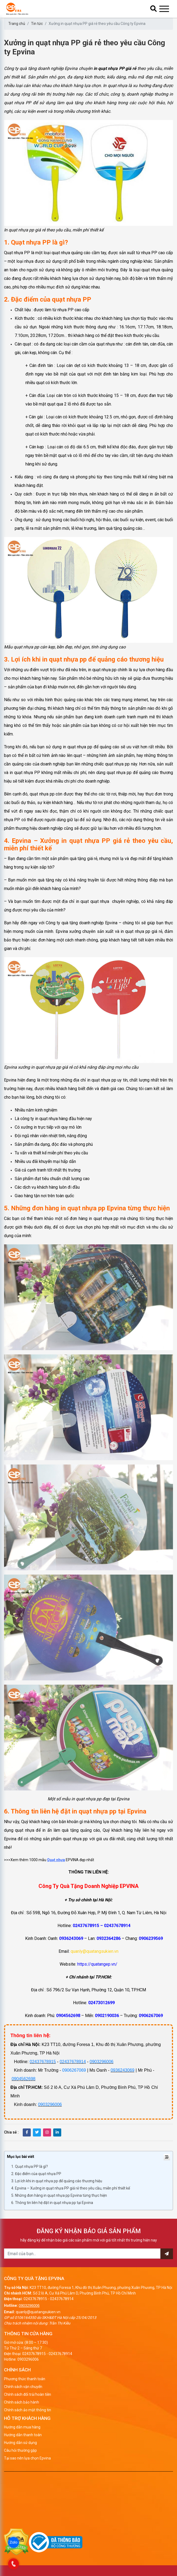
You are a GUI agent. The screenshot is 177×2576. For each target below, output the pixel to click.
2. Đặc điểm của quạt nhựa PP (36, 2174)
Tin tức (37, 23)
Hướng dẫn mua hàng (22, 2427)
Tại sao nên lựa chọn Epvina (27, 2458)
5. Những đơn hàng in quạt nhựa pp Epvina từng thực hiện (59, 2195)
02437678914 (73, 2061)
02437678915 (43, 2061)
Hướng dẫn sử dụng (20, 2442)
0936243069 (122, 2070)
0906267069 (74, 2070)
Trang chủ (16, 23)
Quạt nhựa (56, 1860)
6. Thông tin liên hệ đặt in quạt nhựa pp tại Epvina (52, 2203)
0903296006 (101, 2061)
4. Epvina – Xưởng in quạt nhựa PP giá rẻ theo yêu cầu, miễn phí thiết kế (70, 2188)
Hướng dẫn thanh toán (23, 2435)
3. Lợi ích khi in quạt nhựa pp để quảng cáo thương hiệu (56, 2181)
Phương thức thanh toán (24, 2379)
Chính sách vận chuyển (23, 2387)
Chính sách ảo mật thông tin (27, 2410)
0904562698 (23, 2078)
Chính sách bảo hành (21, 2402)
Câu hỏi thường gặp (20, 2450)
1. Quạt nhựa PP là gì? (29, 2166)
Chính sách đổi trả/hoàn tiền (27, 2394)
